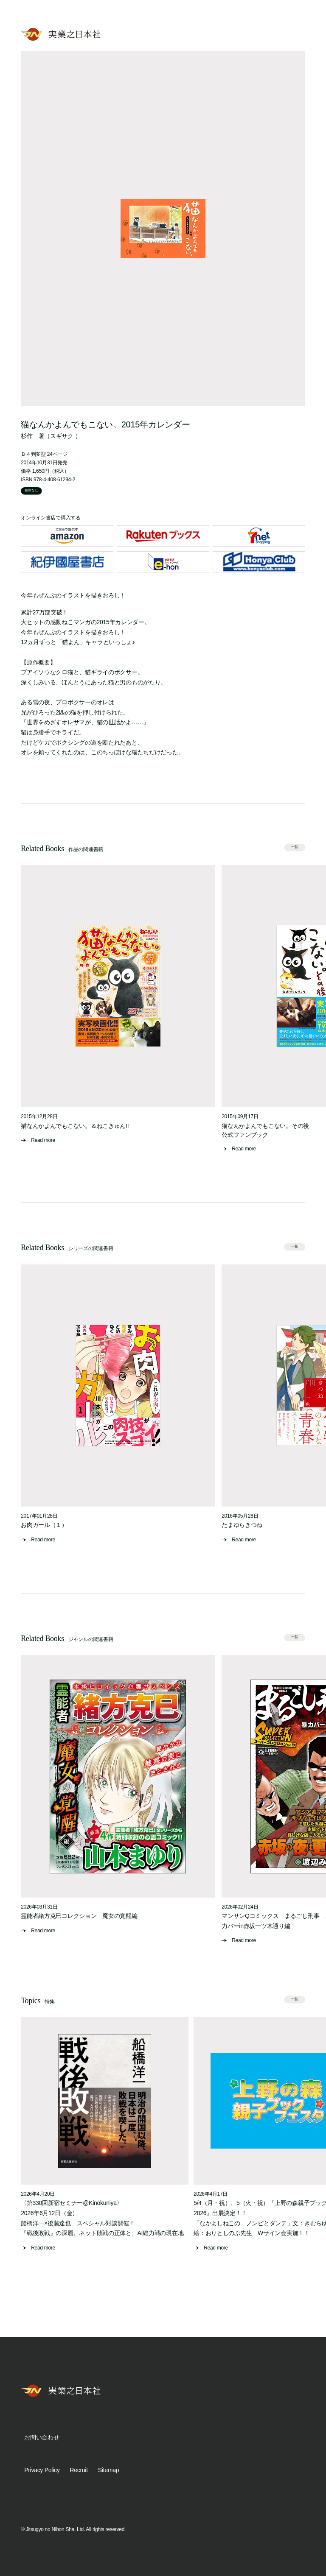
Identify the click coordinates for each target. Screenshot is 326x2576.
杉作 (26, 436)
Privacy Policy (41, 2470)
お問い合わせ (41, 2437)
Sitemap (108, 2470)
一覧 (294, 847)
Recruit (78, 2470)
